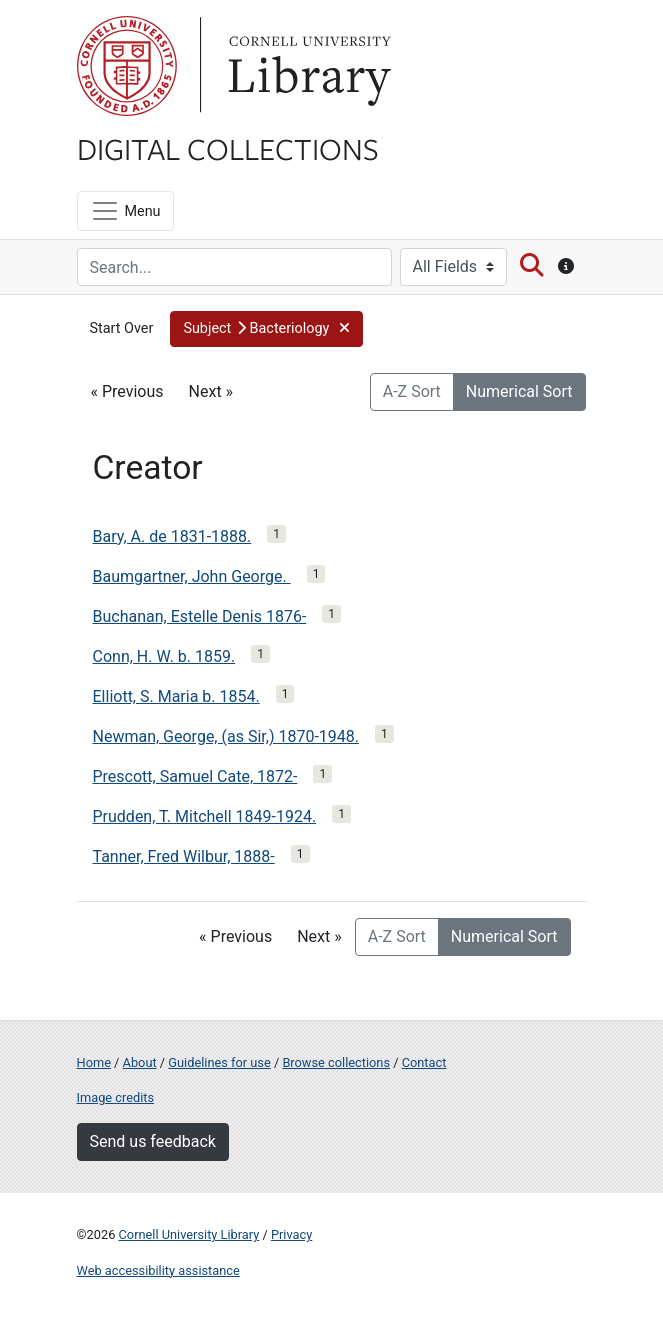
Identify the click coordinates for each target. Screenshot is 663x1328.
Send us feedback (153, 1141)
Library (307, 66)
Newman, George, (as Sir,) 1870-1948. (226, 736)
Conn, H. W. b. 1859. (164, 656)
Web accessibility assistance (158, 1270)
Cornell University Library (189, 1234)
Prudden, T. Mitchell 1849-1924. (205, 816)
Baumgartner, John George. (192, 576)
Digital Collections (228, 148)
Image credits (116, 1097)
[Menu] (125, 211)
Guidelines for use (219, 1062)
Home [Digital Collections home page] (94, 1062)
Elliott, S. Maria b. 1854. (176, 696)
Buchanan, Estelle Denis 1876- (200, 616)
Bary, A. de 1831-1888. (172, 536)
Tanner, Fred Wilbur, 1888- (184, 856)
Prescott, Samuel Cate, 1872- (195, 776)
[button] (266, 329)
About (140, 1062)
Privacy (291, 1234)
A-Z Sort (412, 391)
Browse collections (336, 1062)
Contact (424, 1062)
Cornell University (127, 66)
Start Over (122, 328)
